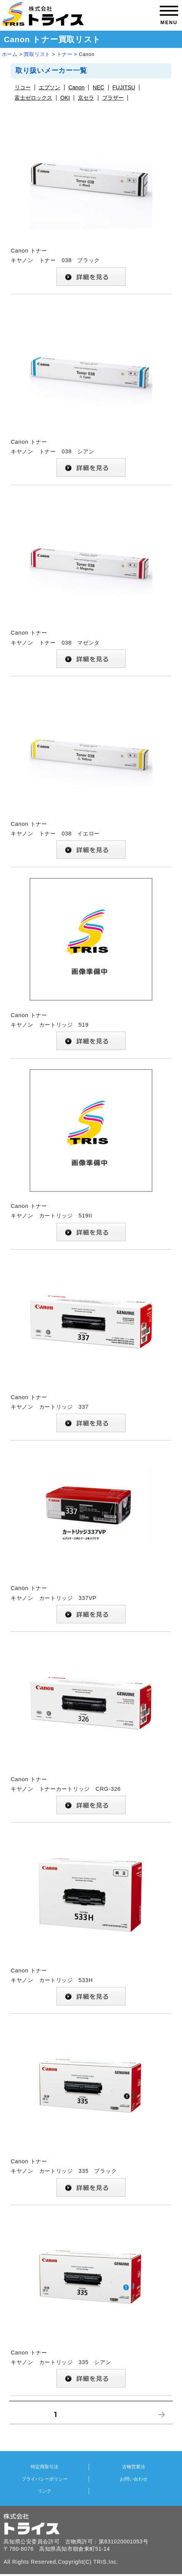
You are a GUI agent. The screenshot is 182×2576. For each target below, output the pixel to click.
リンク (44, 2491)
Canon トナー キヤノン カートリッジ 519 (91, 965)
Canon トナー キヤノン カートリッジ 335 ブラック (91, 2112)
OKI (65, 98)
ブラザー (113, 98)
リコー (23, 87)
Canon (76, 87)
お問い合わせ (133, 2479)
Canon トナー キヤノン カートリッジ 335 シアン (91, 2303)
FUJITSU (124, 87)
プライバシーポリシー (45, 2479)
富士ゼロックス (33, 98)
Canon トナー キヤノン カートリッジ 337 (91, 1347)
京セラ (86, 98)
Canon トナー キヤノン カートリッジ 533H (91, 1920)
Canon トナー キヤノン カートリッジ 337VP (91, 1538)
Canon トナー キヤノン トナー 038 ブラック (91, 201)
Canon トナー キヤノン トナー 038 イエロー (91, 774)
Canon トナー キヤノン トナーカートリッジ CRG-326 (91, 1729)
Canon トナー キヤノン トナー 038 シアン (91, 392)
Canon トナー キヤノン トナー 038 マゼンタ (91, 583)
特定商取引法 (44, 2466)
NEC (98, 87)
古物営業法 (133, 2466)
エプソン (49, 87)
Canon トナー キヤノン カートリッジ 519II (91, 1156)
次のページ (158, 2424)
